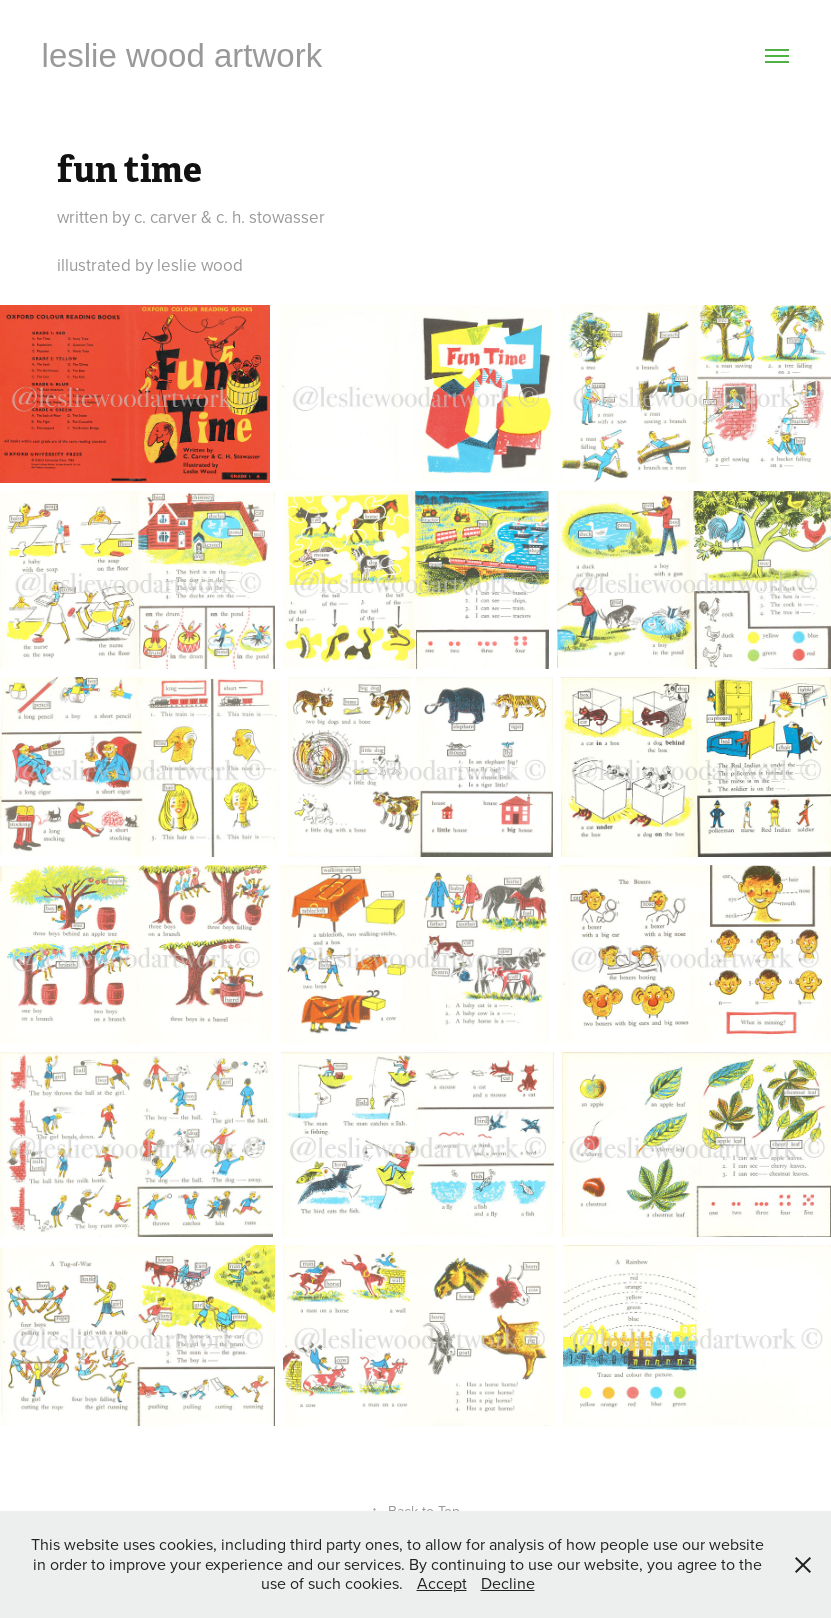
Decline (508, 1583)
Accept (442, 1583)
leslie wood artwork (182, 55)
